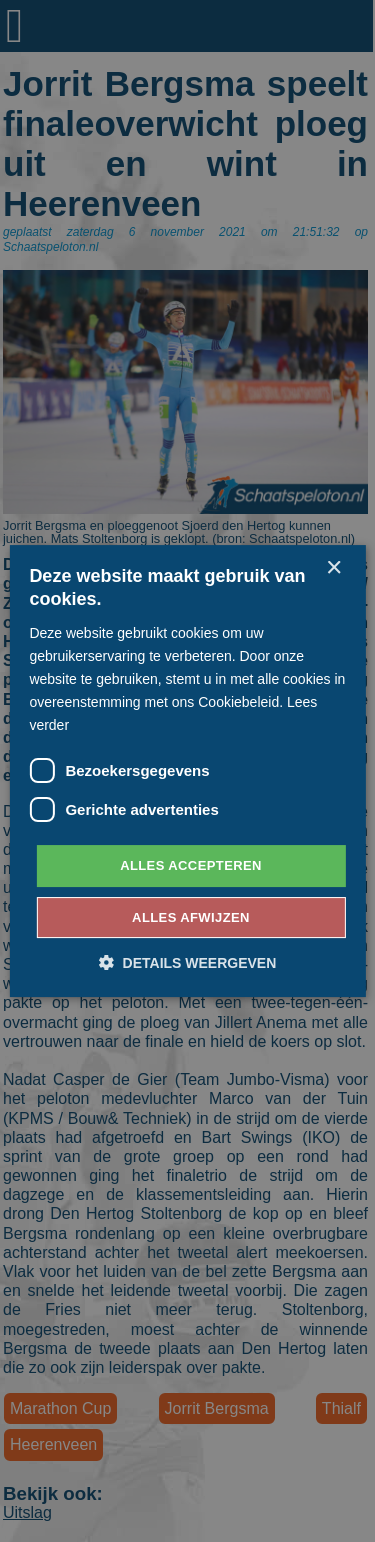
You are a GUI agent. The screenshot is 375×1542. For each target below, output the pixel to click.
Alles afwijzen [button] (191, 917)
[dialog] (187, 771)
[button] (188, 962)
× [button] (333, 568)
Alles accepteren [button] (191, 865)
